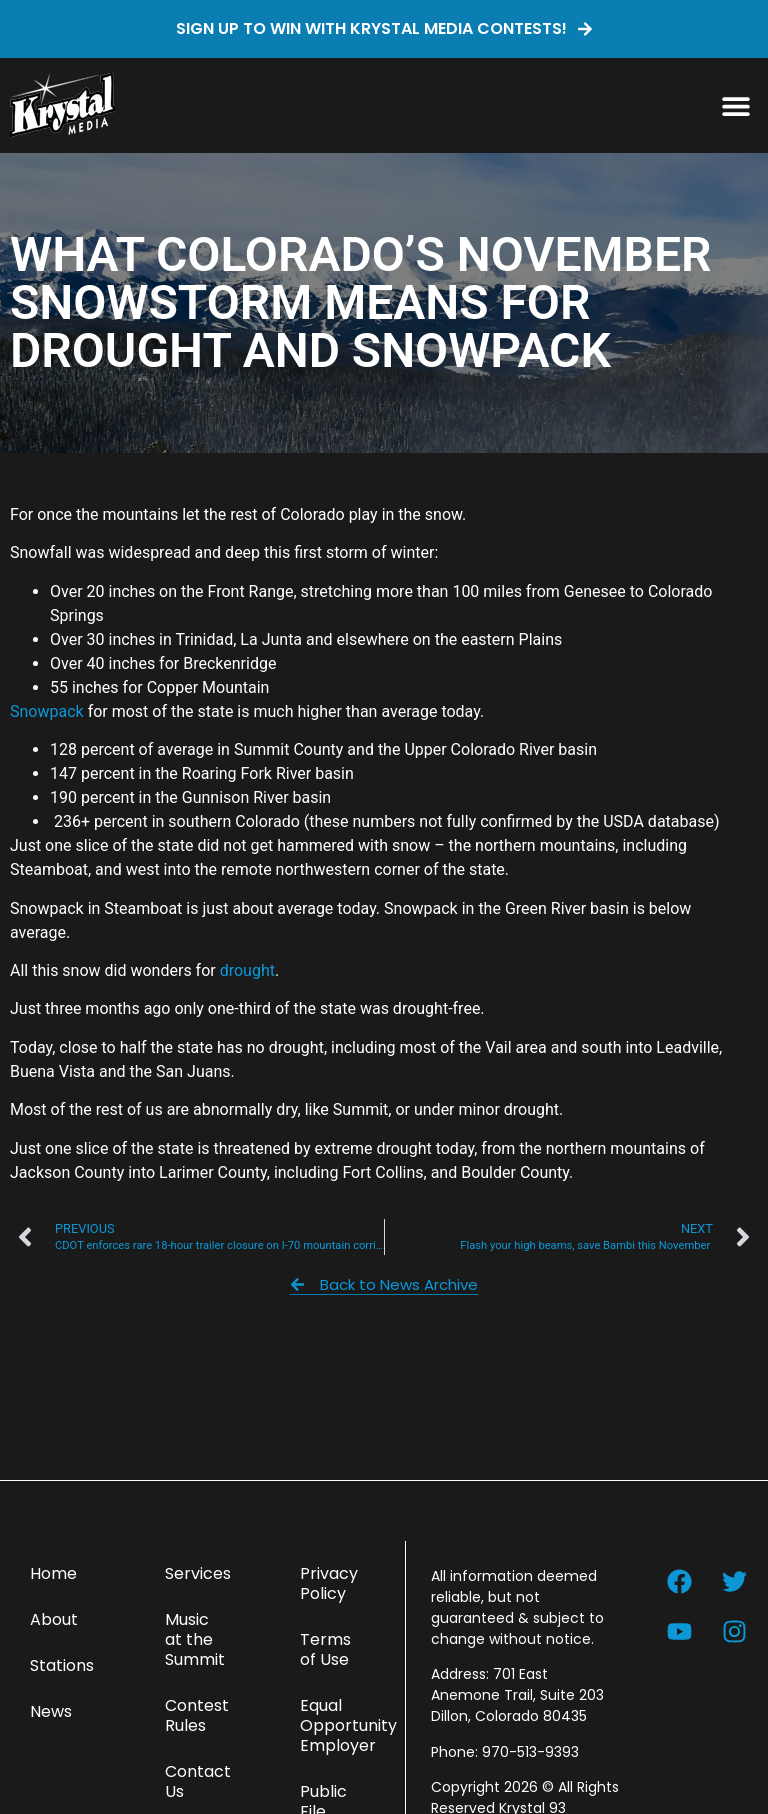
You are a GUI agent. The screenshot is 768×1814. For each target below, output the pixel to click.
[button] (735, 105)
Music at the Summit (195, 1639)
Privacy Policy (329, 1583)
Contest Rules (197, 1715)
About (54, 1619)
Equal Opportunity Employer (342, 1725)
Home (53, 1573)
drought (247, 970)
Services (198, 1573)
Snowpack (47, 711)
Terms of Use (325, 1649)
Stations (62, 1665)
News (51, 1711)
